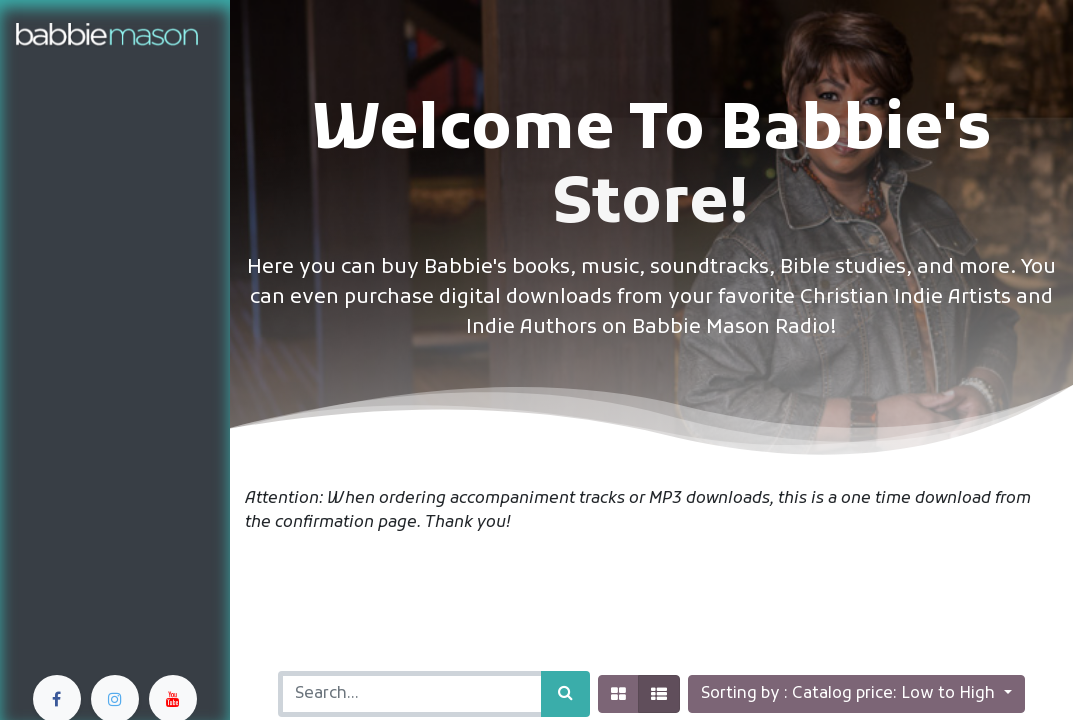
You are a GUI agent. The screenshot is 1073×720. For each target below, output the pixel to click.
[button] (856, 694)
